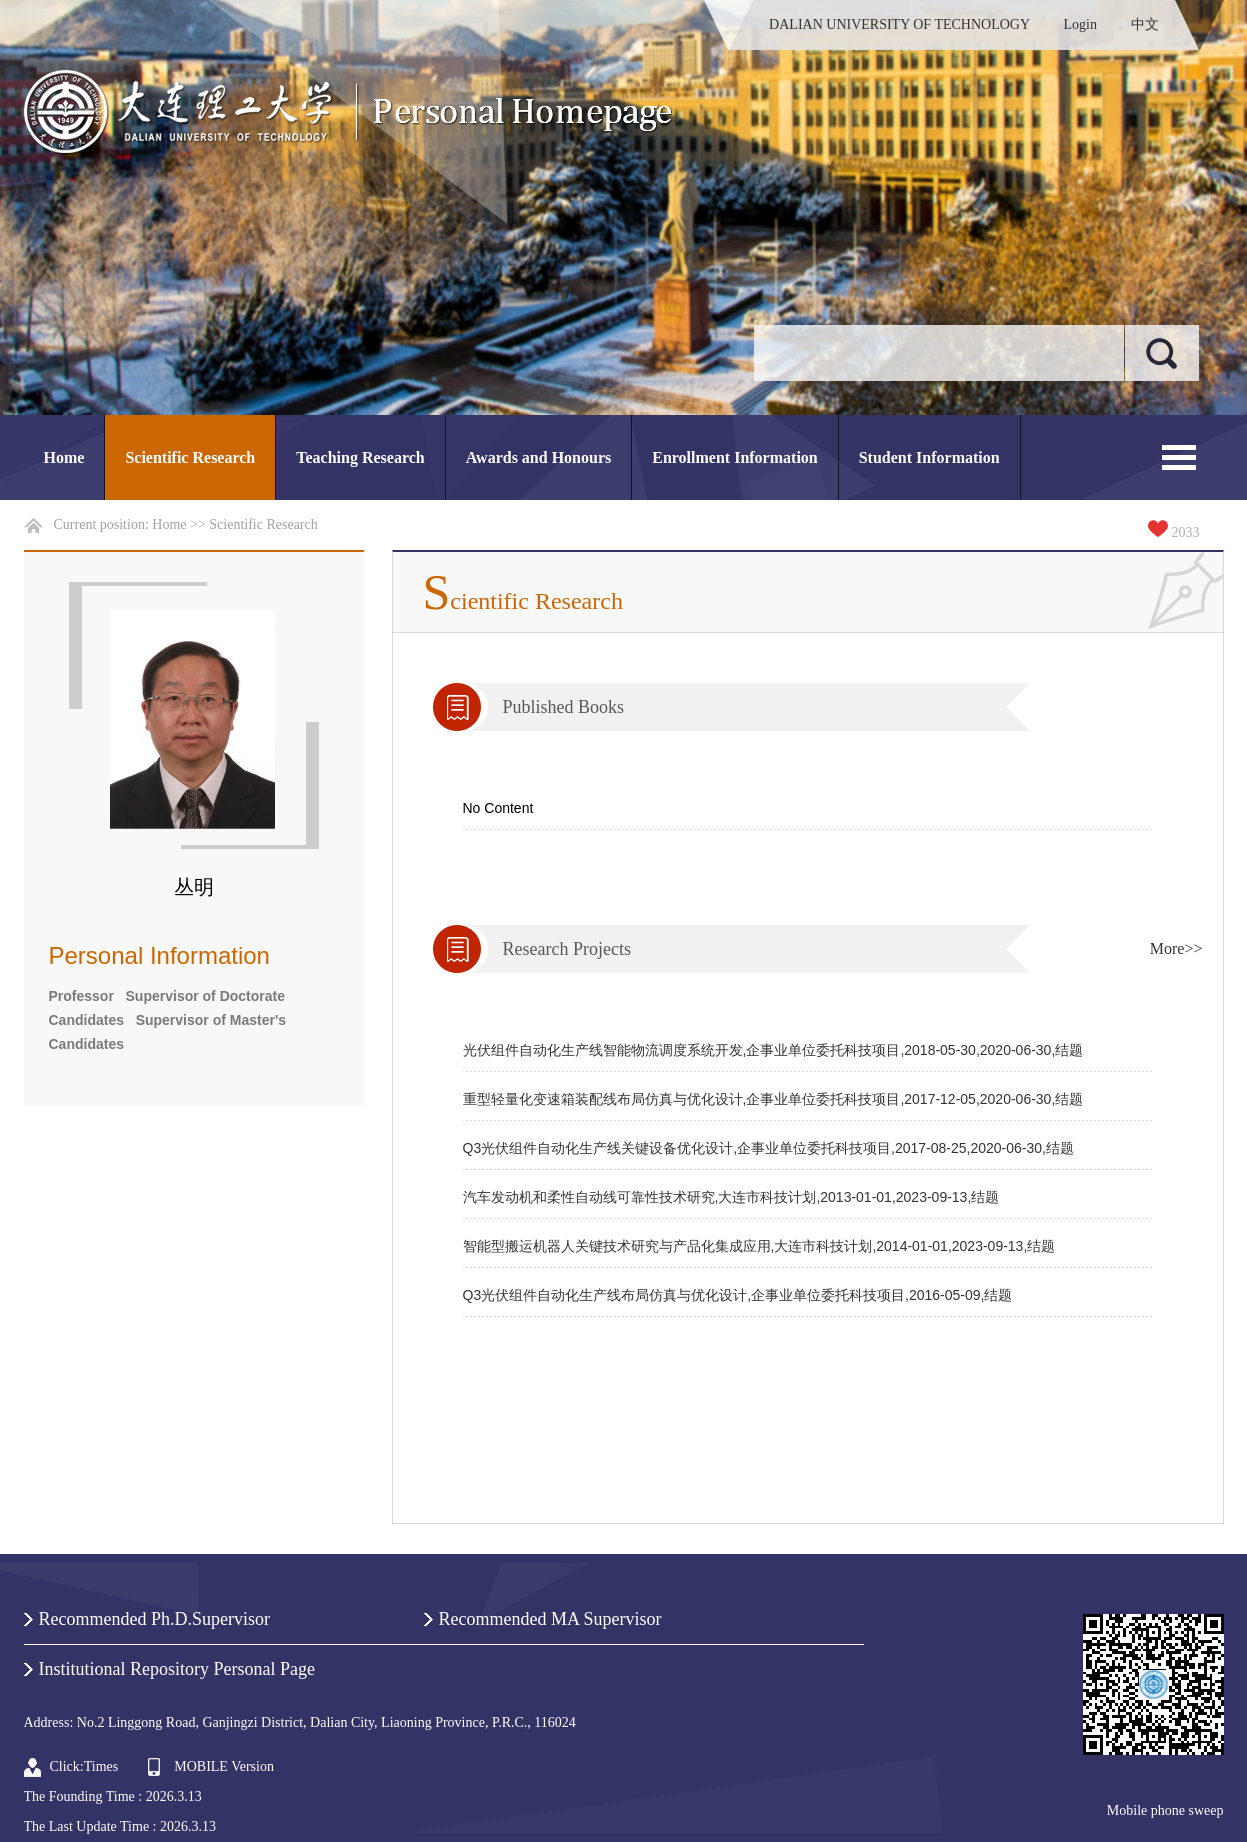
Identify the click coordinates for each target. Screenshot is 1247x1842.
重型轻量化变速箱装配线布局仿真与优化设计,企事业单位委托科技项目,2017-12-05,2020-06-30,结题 (773, 1099)
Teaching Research (360, 457)
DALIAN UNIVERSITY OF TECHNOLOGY (899, 24)
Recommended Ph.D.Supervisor (154, 1619)
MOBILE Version (224, 1766)
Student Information (929, 457)
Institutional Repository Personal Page (177, 1669)
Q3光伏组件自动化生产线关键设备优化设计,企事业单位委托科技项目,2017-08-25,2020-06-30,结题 (768, 1148)
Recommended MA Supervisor (550, 1619)
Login (1080, 24)
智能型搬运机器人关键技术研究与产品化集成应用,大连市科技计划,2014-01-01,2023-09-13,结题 (759, 1246)
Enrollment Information (734, 457)
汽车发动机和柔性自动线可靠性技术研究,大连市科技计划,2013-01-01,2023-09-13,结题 (731, 1197)
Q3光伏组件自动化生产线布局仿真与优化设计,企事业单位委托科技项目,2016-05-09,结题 (738, 1295)
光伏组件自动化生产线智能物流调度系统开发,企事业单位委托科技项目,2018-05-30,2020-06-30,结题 (773, 1050)
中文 (1145, 24)
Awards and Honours (539, 457)
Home (64, 457)
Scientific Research (190, 457)
